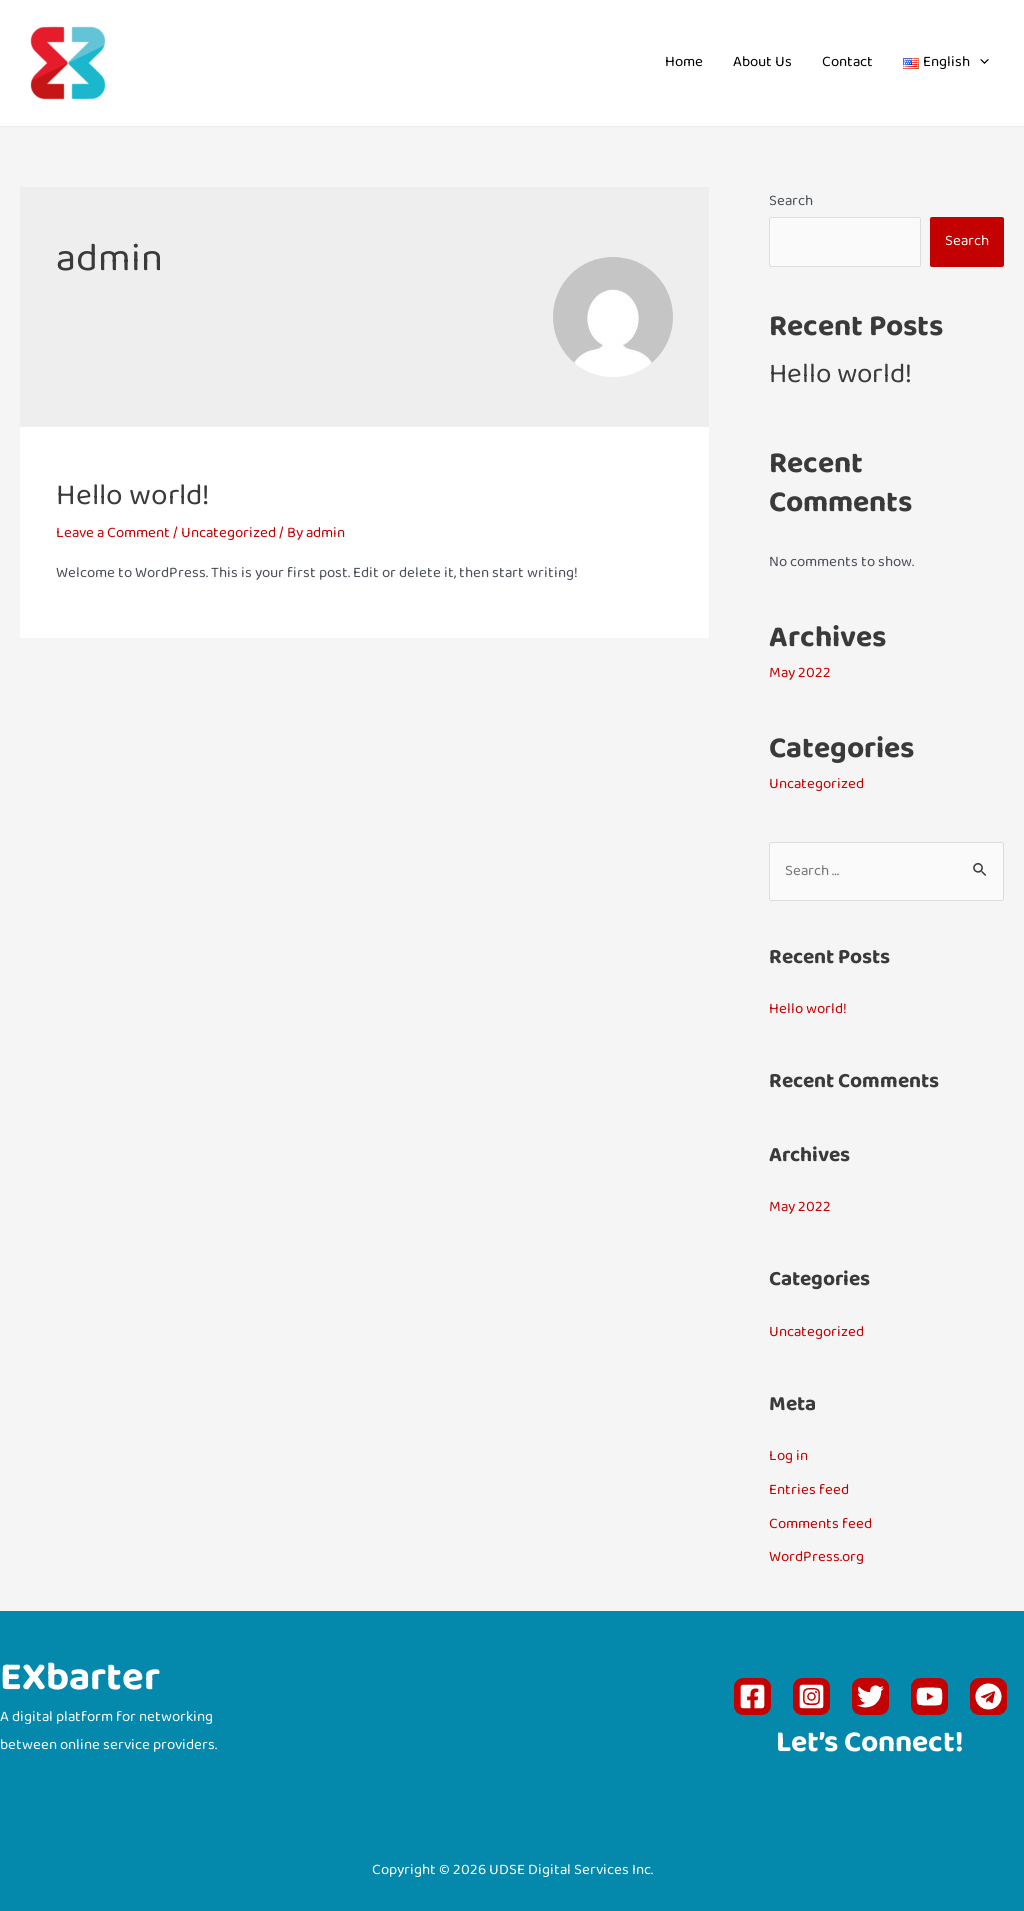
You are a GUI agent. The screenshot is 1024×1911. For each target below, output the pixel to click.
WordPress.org (816, 1557)
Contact (847, 62)
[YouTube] (929, 1696)
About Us (762, 62)
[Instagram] (811, 1696)
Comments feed (820, 1524)
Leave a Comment (113, 533)
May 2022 (800, 673)
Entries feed (809, 1490)
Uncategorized (228, 533)
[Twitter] (870, 1696)
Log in (788, 1456)
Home (684, 62)
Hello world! (133, 497)
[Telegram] (988, 1696)
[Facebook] (752, 1696)
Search (791, 201)
